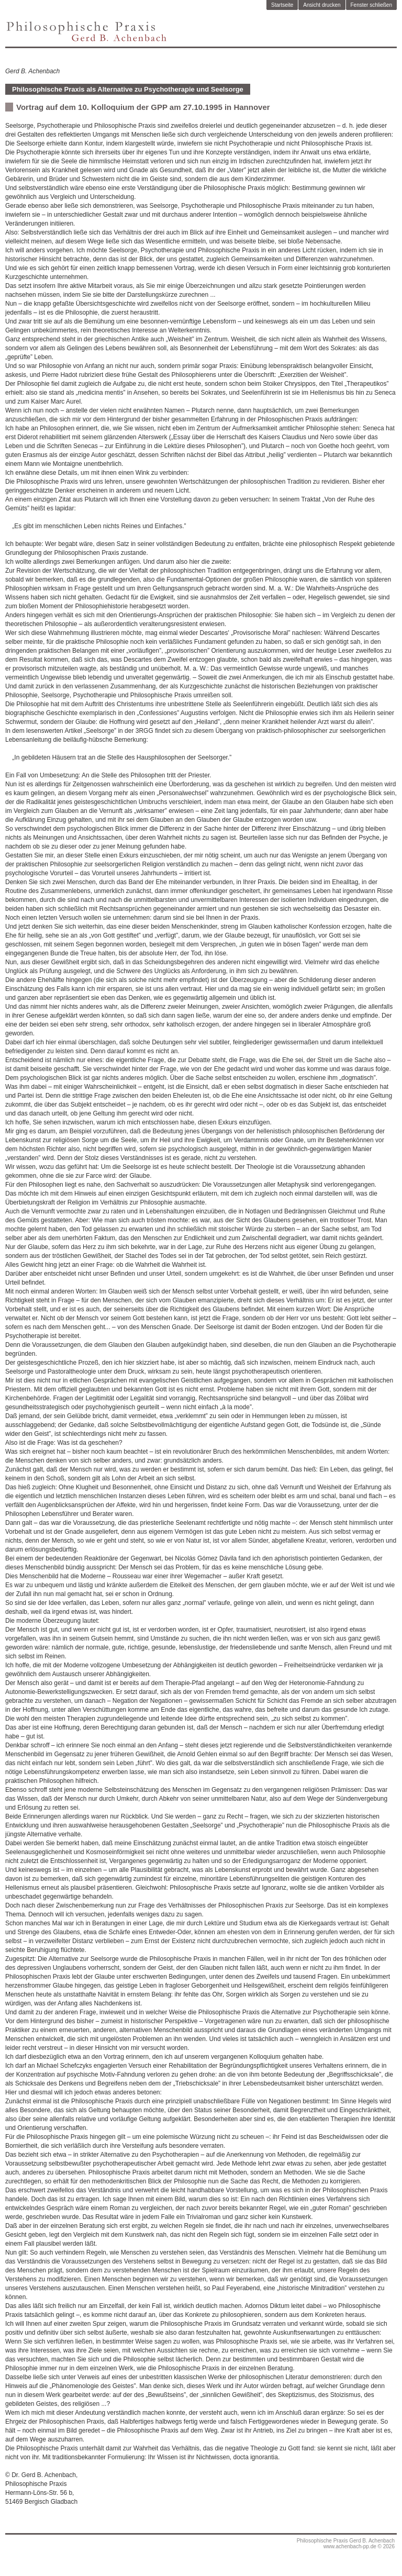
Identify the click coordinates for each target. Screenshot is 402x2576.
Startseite (282, 5)
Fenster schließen (371, 5)
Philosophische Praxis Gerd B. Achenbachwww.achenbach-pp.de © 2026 (346, 2543)
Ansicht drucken (321, 5)
